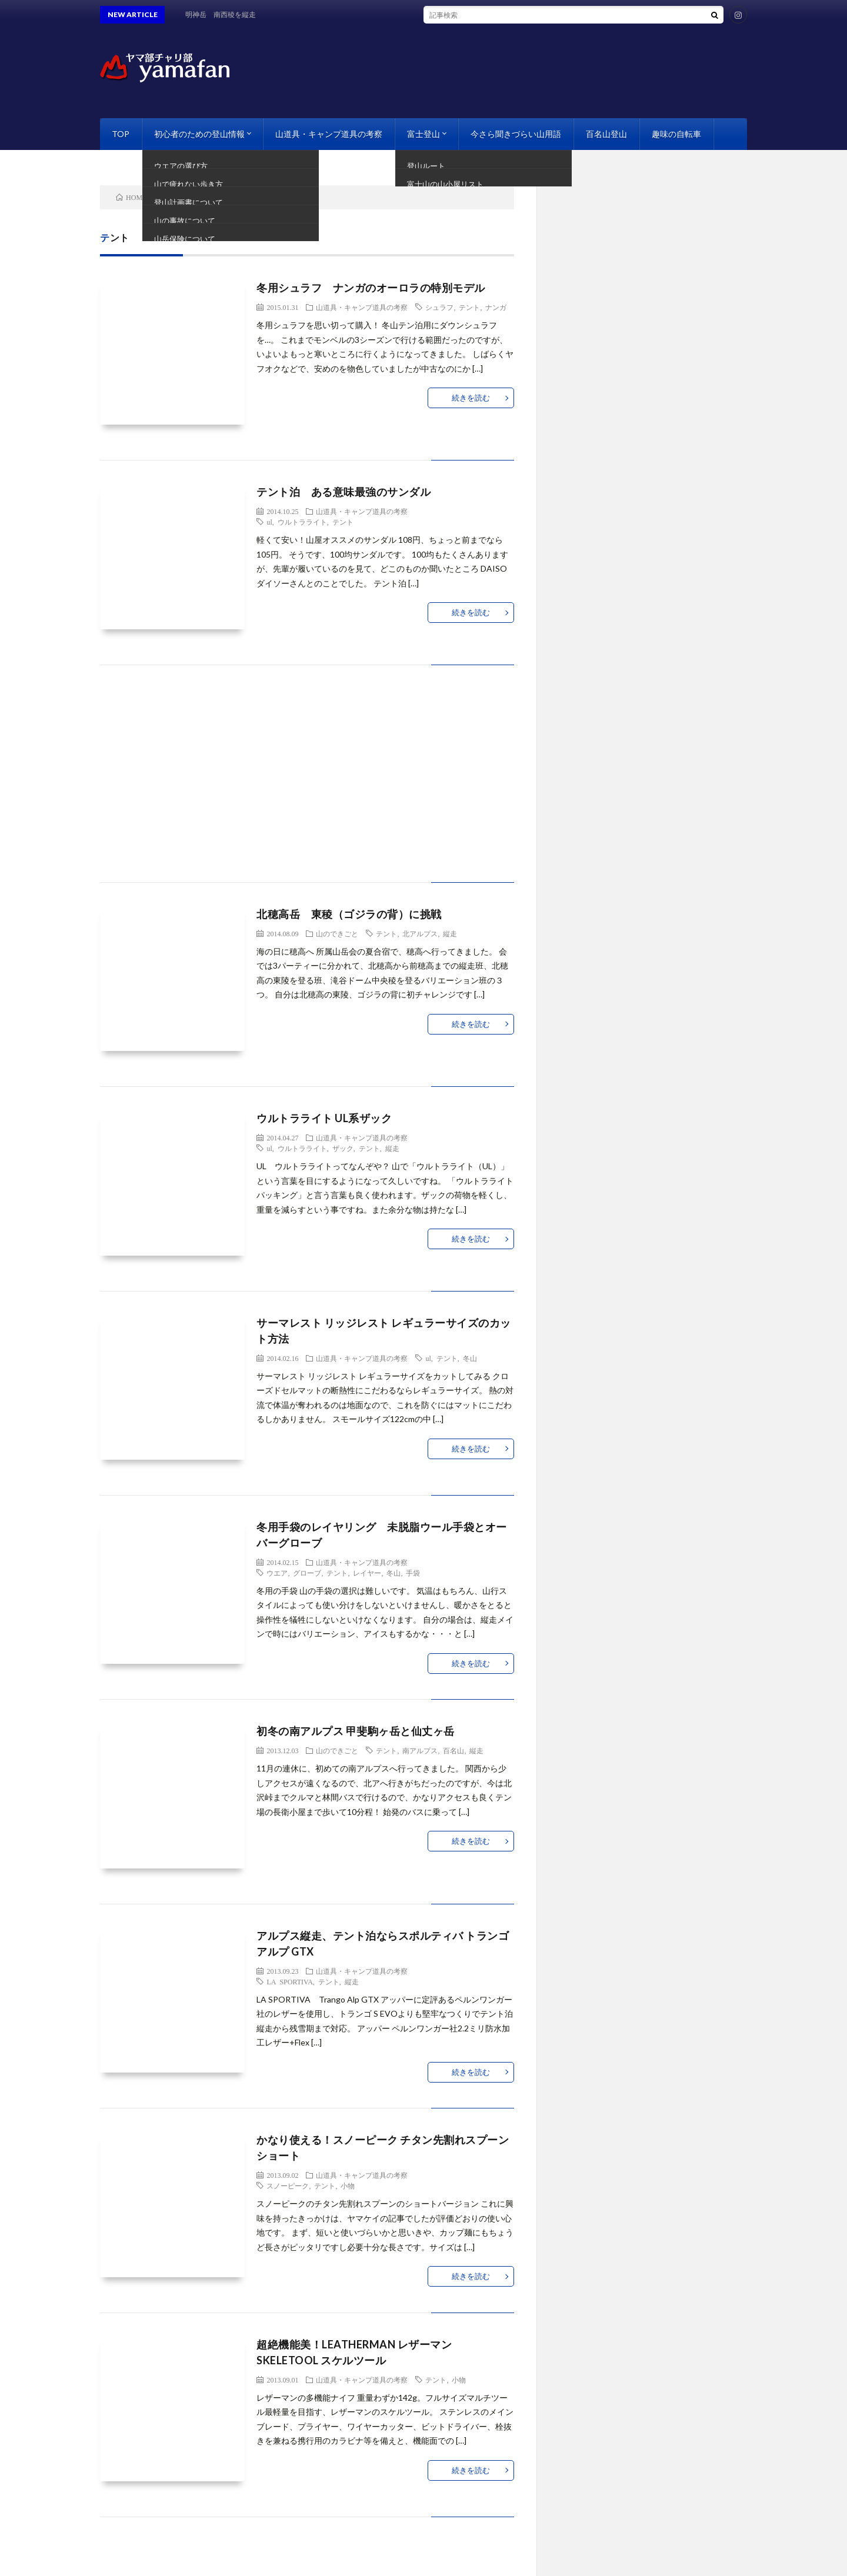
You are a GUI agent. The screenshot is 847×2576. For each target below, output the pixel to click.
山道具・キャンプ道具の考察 (328, 134)
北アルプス (420, 933)
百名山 (453, 1750)
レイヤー (367, 1572)
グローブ (307, 1572)
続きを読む (471, 397)
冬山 (470, 1358)
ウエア (277, 1572)
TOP (120, 134)
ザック (343, 1148)
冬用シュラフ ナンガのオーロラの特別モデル (370, 287)
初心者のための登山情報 (199, 134)
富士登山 (423, 134)
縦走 (450, 933)
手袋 (413, 1572)
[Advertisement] (307, 785)
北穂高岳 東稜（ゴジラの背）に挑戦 (349, 913)
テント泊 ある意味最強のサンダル (343, 491)
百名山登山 (606, 134)
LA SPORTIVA (289, 1981)
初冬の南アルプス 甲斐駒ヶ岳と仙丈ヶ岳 (355, 1730)
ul (269, 521)
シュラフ (439, 307)
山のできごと (337, 933)
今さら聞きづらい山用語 (516, 134)
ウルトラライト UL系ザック (324, 1118)
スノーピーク (287, 2185)
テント (469, 307)
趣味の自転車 (676, 134)
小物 (348, 2185)
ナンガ (495, 307)
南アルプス (420, 1750)
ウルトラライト (302, 521)
